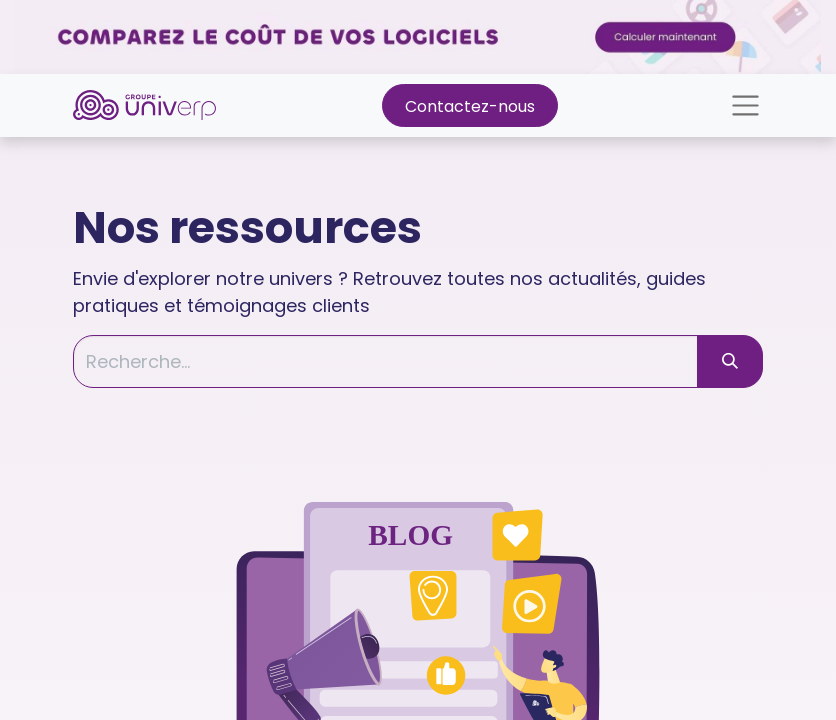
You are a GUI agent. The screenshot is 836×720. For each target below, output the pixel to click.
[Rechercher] (730, 361)
